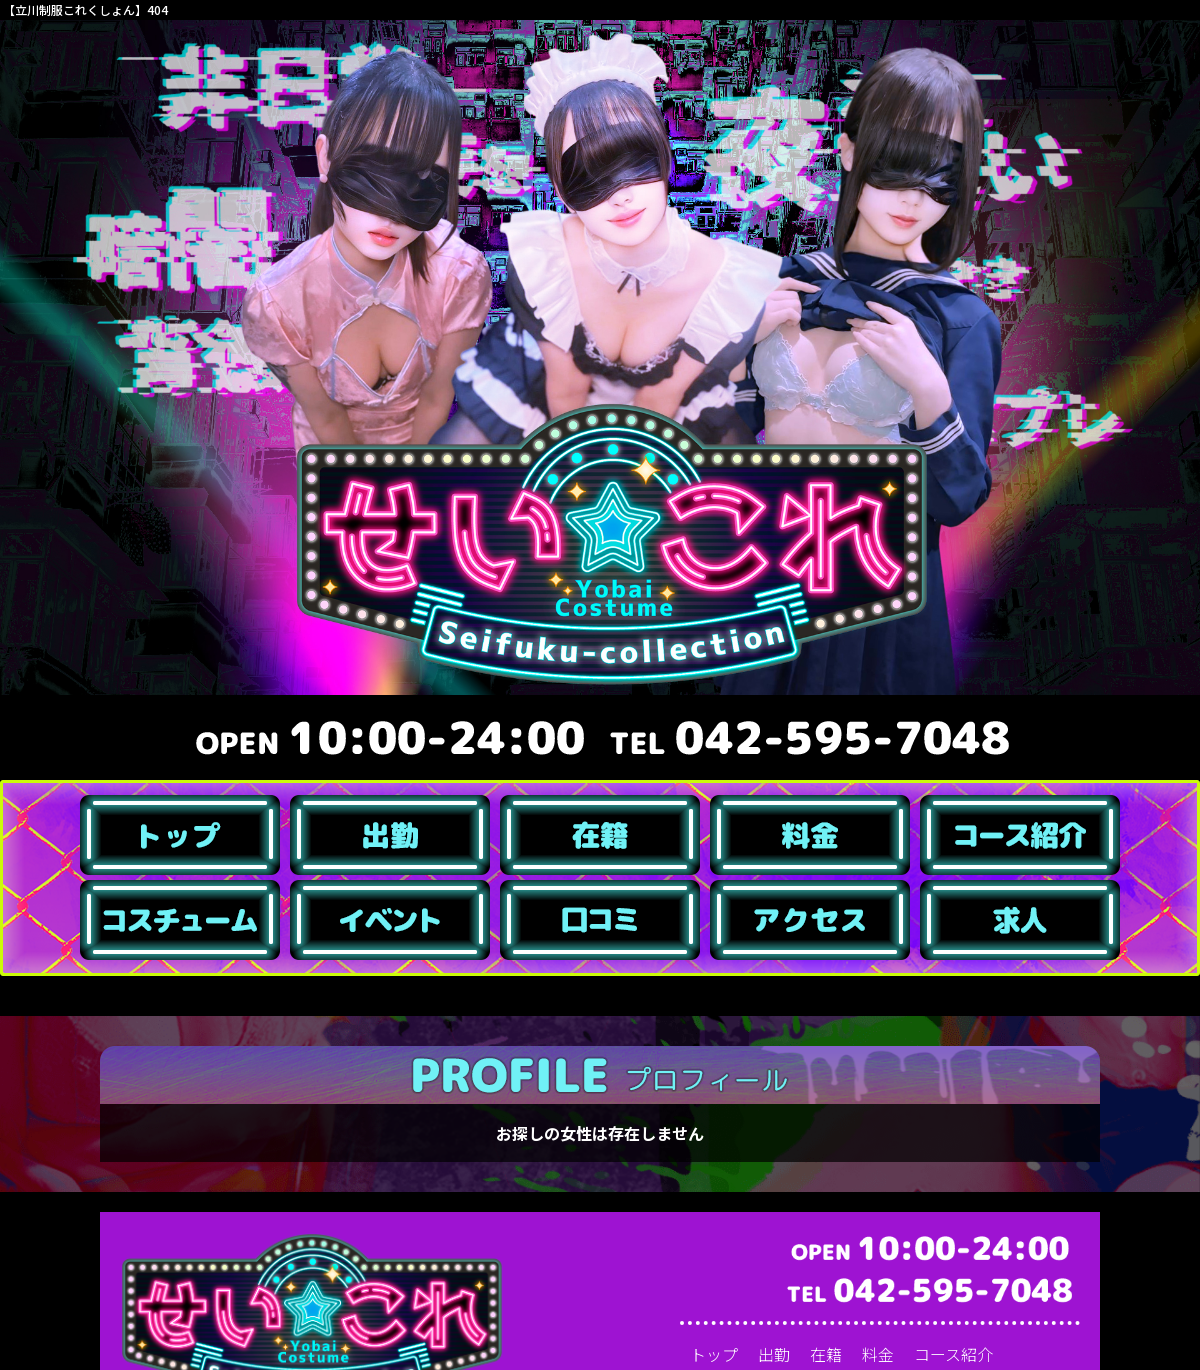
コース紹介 (953, 1354)
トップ (714, 1354)
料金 (878, 1354)
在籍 (826, 1354)
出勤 (774, 1354)
